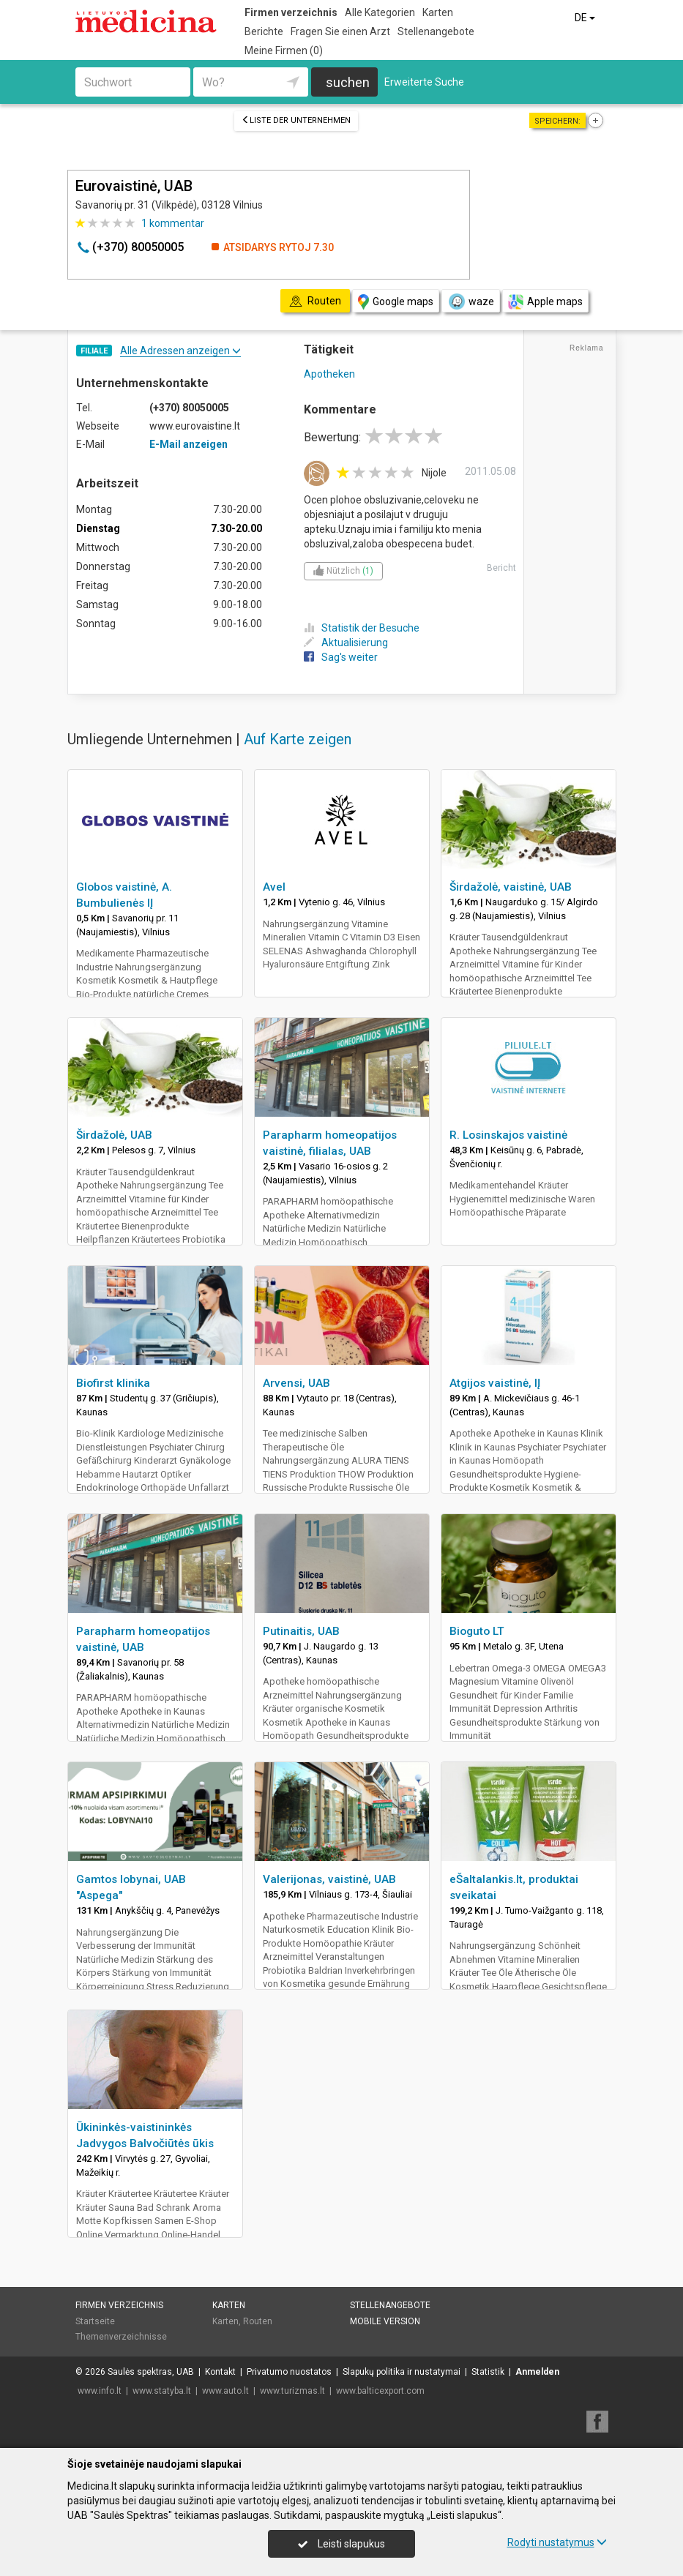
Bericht (501, 568)
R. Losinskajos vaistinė (508, 1135)
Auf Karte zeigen (297, 739)
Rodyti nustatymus (557, 2542)
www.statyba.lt (162, 2391)
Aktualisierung (346, 642)
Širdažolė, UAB (114, 1135)
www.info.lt (100, 2391)
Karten (437, 12)
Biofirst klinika (113, 1383)
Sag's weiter (341, 657)
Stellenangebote (436, 31)
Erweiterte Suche (424, 82)
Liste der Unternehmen (296, 120)
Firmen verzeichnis (291, 12)
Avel (274, 887)
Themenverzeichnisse (121, 2337)
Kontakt (220, 2372)
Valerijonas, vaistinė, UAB (329, 1879)
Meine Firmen (284, 50)
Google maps (395, 302)
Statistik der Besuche (361, 628)
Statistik (487, 2372)
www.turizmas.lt (292, 2391)
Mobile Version (385, 2321)
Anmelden (537, 2372)
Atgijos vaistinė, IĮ (494, 1383)
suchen (348, 82)
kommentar (172, 223)
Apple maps (545, 302)
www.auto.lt (225, 2391)
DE (586, 17)
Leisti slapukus (341, 2544)
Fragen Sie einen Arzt (340, 31)
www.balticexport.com (380, 2391)
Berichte (264, 31)
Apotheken (329, 374)
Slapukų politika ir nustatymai (401, 2372)
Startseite (95, 2321)
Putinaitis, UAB (301, 1631)
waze (470, 301)
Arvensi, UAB (296, 1383)
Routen (257, 2321)
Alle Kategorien (380, 12)
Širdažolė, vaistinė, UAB (510, 887)
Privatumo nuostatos (289, 2372)
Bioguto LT (476, 1631)
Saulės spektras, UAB (151, 2372)
